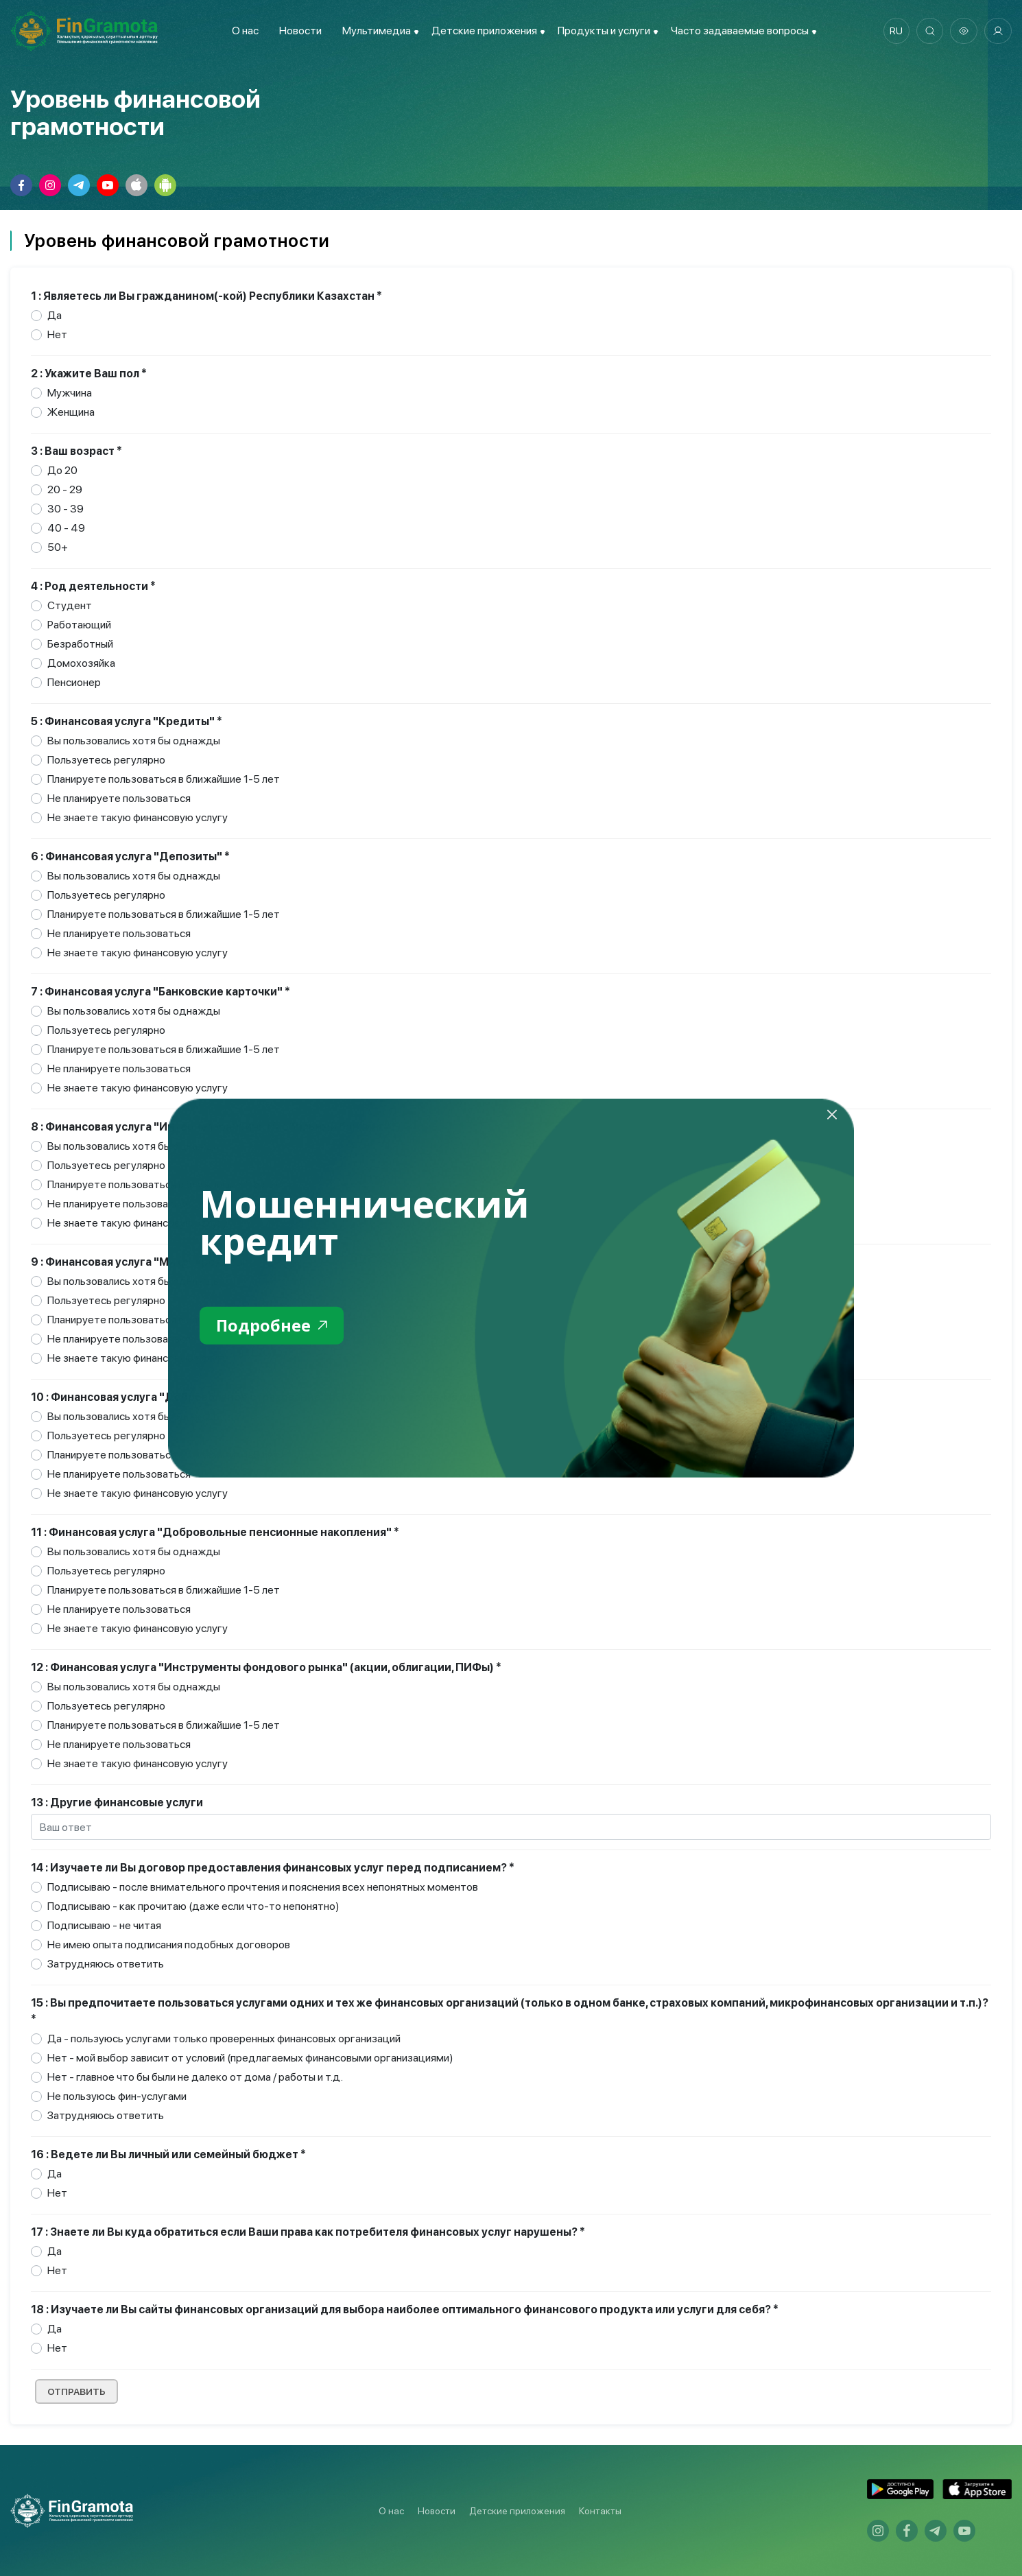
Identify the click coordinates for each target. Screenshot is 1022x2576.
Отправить (76, 2391)
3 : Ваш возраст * (76, 451)
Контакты (600, 2510)
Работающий (79, 624)
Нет (57, 334)
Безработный (80, 643)
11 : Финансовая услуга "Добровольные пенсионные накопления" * (215, 1532)
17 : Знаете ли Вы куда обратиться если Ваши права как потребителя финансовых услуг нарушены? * (308, 2231)
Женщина (71, 411)
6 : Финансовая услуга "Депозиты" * (130, 856)
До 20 (62, 470)
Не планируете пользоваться (119, 798)
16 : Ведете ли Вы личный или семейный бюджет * (168, 2154)
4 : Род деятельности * (93, 586)
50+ (57, 547)
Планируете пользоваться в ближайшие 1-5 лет (163, 778)
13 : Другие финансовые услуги (117, 1802)
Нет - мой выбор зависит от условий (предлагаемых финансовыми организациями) (250, 2057)
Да (54, 315)
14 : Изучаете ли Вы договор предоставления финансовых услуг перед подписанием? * (272, 1867)
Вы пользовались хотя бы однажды (133, 740)
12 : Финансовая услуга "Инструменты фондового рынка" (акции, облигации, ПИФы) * (266, 1667)
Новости (299, 30)
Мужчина (69, 392)
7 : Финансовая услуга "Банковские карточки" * (160, 991)
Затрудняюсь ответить (105, 1963)
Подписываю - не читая (104, 1925)
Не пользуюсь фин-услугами (117, 2096)
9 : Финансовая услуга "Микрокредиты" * (144, 1261)
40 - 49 (66, 527)
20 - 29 (64, 489)
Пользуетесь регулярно (106, 759)
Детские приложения (517, 2510)
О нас (244, 30)
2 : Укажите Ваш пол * (89, 373)
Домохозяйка (81, 663)
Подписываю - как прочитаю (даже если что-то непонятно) (193, 1906)
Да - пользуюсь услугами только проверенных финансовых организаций (224, 2038)
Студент (69, 605)
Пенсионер (74, 682)
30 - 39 (65, 508)
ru (895, 30)
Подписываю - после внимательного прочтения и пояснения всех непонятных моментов (262, 1886)
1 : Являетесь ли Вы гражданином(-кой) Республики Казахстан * (206, 296)
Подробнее (272, 1325)
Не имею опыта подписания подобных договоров (168, 1944)
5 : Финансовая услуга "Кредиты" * (126, 721)
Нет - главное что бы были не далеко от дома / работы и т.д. (195, 2076)
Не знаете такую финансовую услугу (137, 817)
